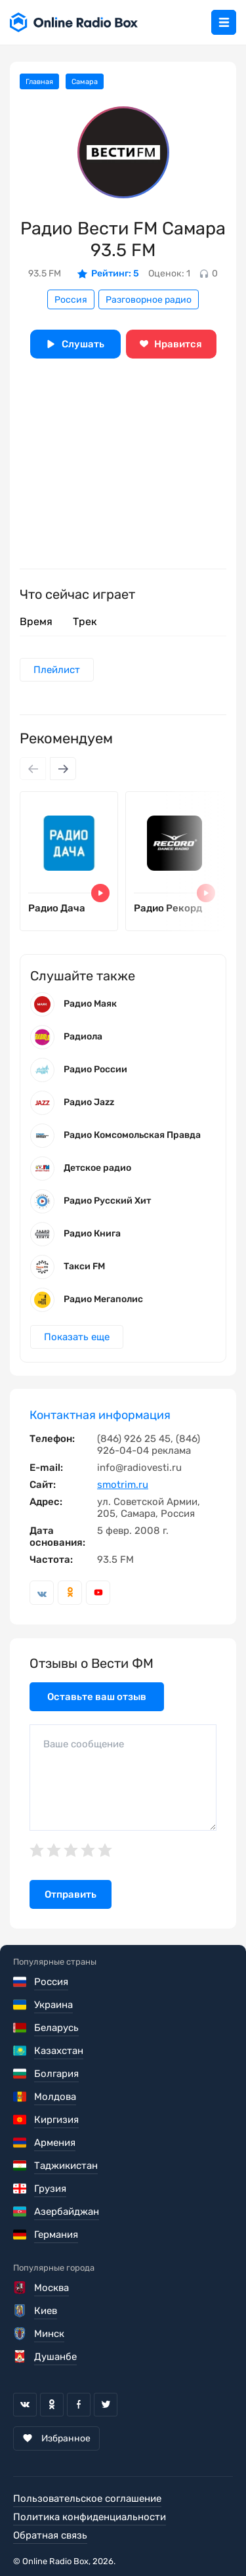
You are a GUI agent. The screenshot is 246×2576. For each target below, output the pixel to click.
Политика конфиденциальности (89, 2517)
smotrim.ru (122, 1485)
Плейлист (56, 670)
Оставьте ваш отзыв (96, 1697)
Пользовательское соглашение (87, 2498)
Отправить (70, 1894)
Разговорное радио (149, 299)
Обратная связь (50, 2535)
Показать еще (77, 1337)
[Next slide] (63, 768)
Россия (70, 299)
